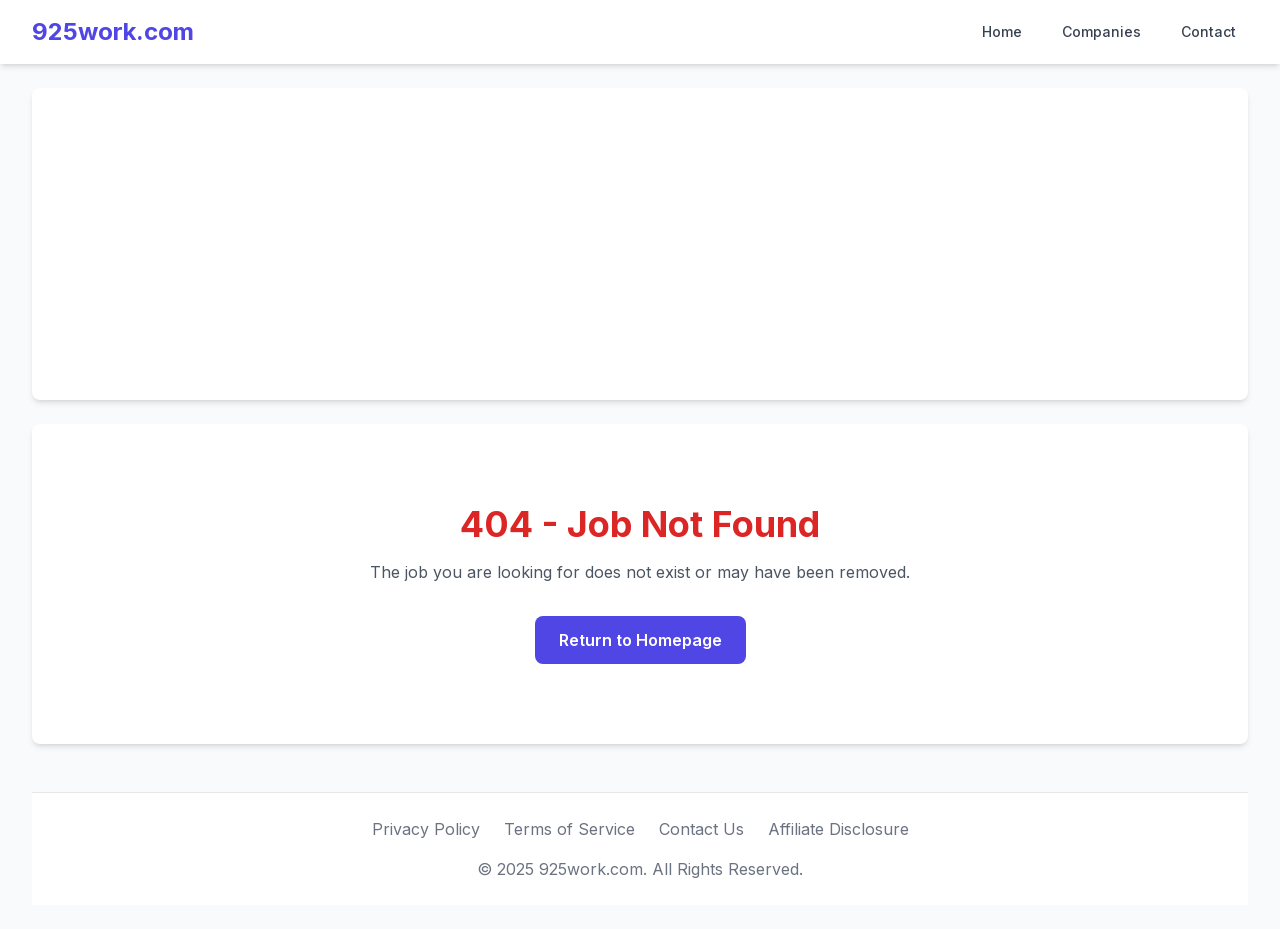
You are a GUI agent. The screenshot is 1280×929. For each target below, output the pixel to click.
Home (1002, 31)
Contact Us (701, 829)
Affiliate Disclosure (838, 829)
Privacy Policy (426, 829)
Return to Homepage (640, 640)
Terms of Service (569, 829)
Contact (1208, 31)
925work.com (113, 31)
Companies (1101, 31)
